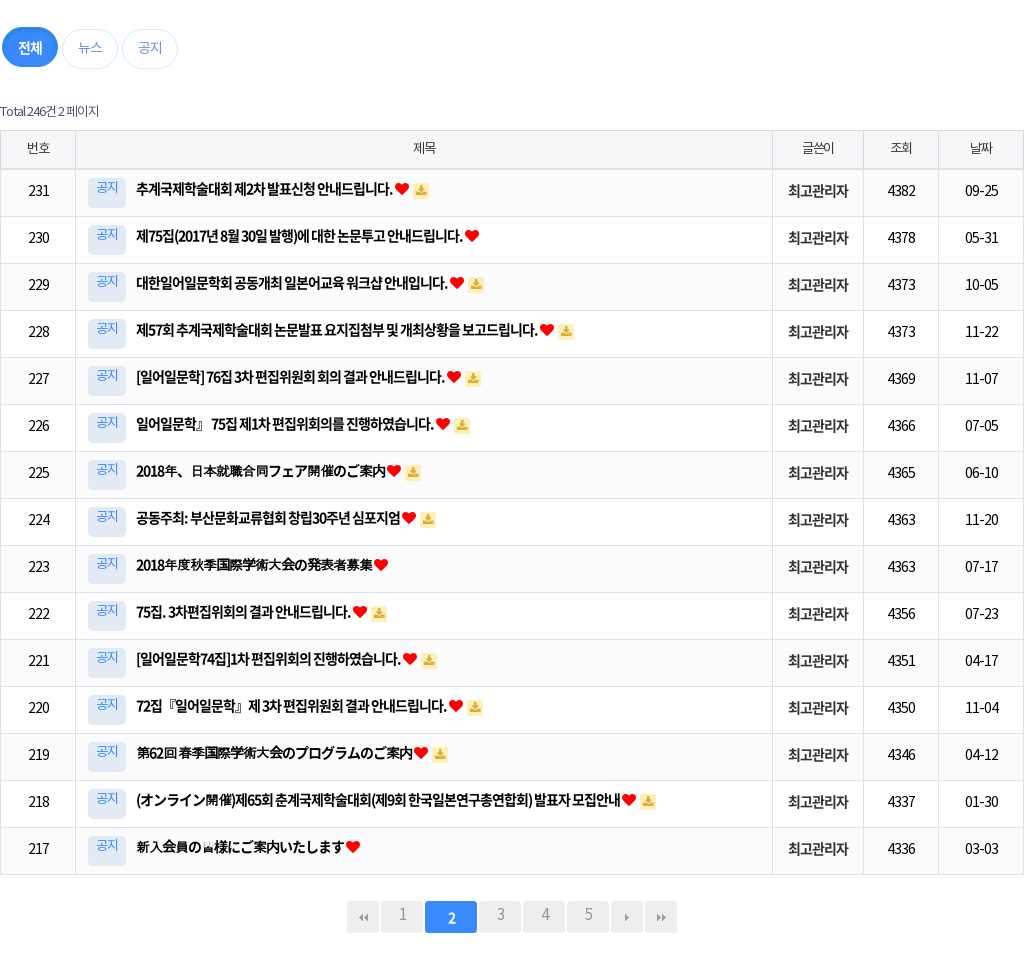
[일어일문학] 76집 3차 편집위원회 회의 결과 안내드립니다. (291, 376)
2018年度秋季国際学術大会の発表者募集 (255, 564)
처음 (363, 917)
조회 (900, 149)
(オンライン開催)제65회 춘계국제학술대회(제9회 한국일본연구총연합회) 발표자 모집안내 (379, 799)
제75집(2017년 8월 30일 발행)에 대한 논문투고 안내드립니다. (300, 235)
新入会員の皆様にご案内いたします (241, 846)
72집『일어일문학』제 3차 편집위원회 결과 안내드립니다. (292, 705)
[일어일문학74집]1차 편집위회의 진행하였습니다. (269, 658)
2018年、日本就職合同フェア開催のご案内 (261, 470)
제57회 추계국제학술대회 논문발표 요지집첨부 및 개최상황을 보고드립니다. (338, 329)
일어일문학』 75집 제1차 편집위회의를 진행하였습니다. (286, 423)
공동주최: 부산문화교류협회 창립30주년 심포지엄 (269, 517)
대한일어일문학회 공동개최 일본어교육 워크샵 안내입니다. (293, 282)
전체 (30, 47)
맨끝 (661, 917)
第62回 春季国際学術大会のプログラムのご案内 (275, 752)
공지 (150, 49)
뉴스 (90, 49)
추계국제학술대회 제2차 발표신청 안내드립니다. (265, 188)
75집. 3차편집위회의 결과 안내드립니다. (244, 611)
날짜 (980, 149)
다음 (627, 917)
